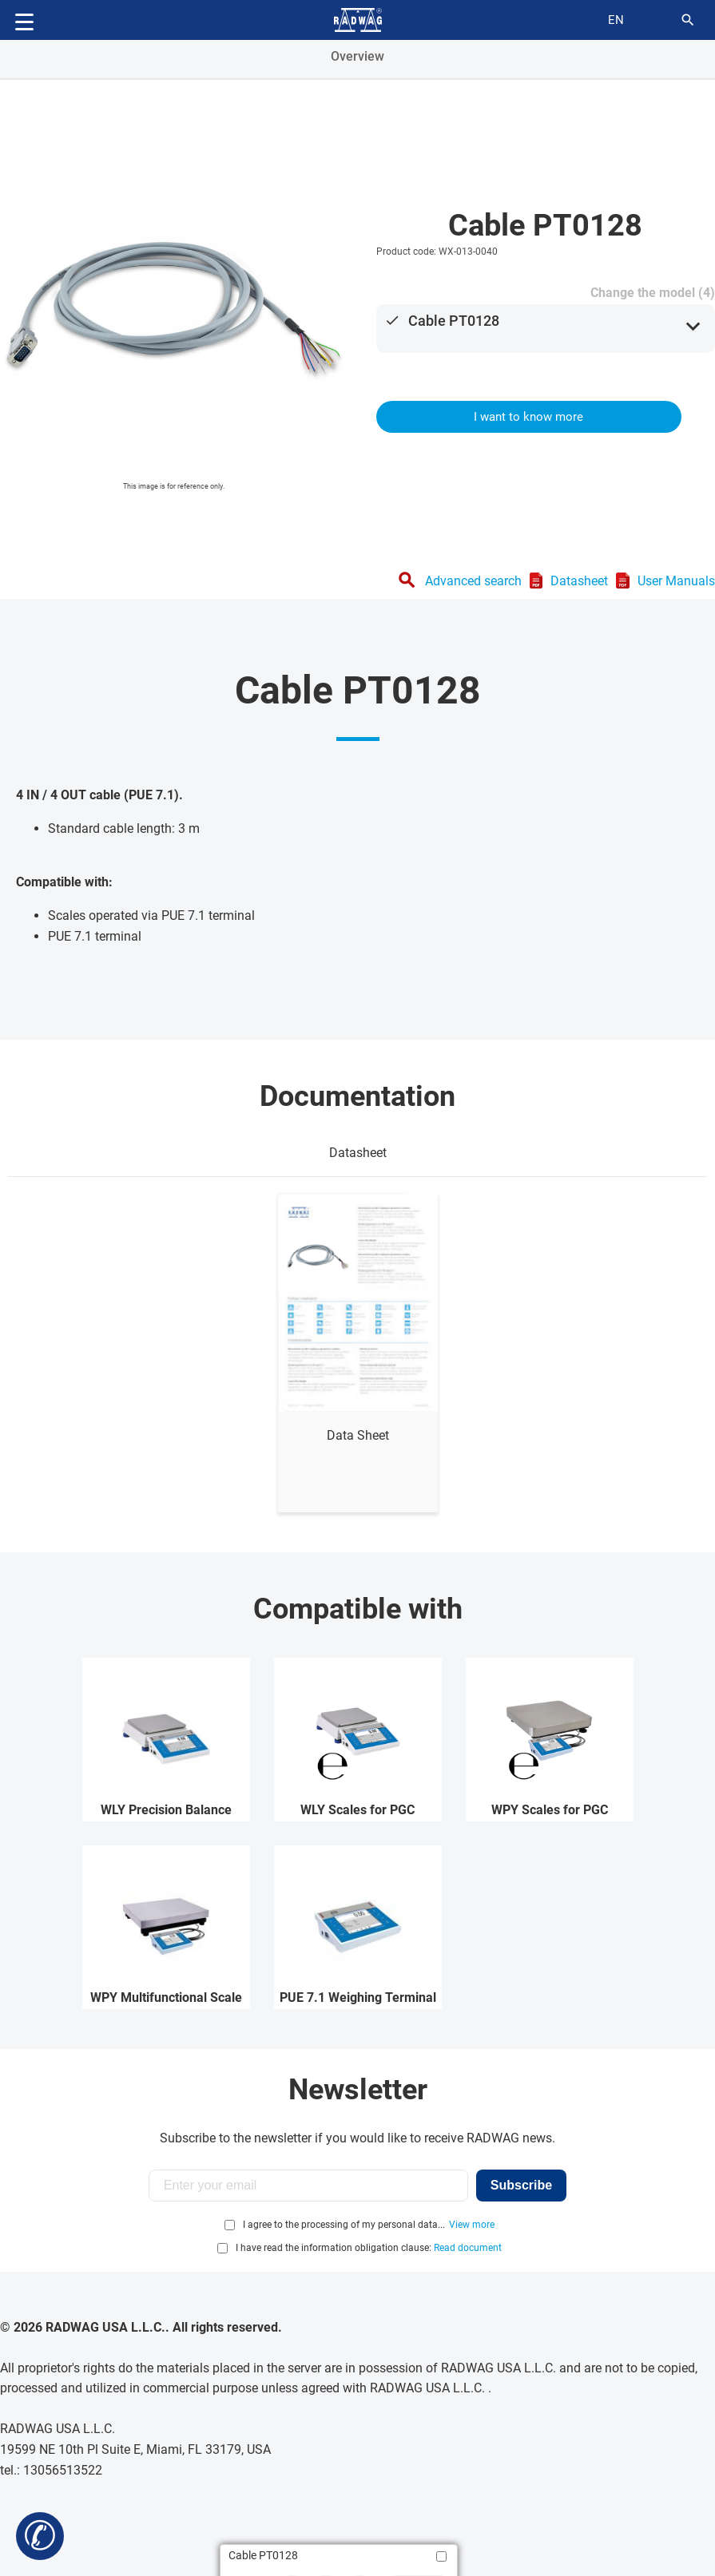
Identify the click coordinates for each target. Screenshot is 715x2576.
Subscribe (521, 2185)
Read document (468, 2247)
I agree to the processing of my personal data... (344, 2224)
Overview (357, 56)
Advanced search (473, 581)
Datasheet (579, 581)
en (616, 20)
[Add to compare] (441, 2556)
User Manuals (676, 581)
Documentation (357, 1096)
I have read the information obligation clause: (369, 2247)
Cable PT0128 (453, 320)
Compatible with (358, 1609)
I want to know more (528, 417)
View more (472, 2224)
